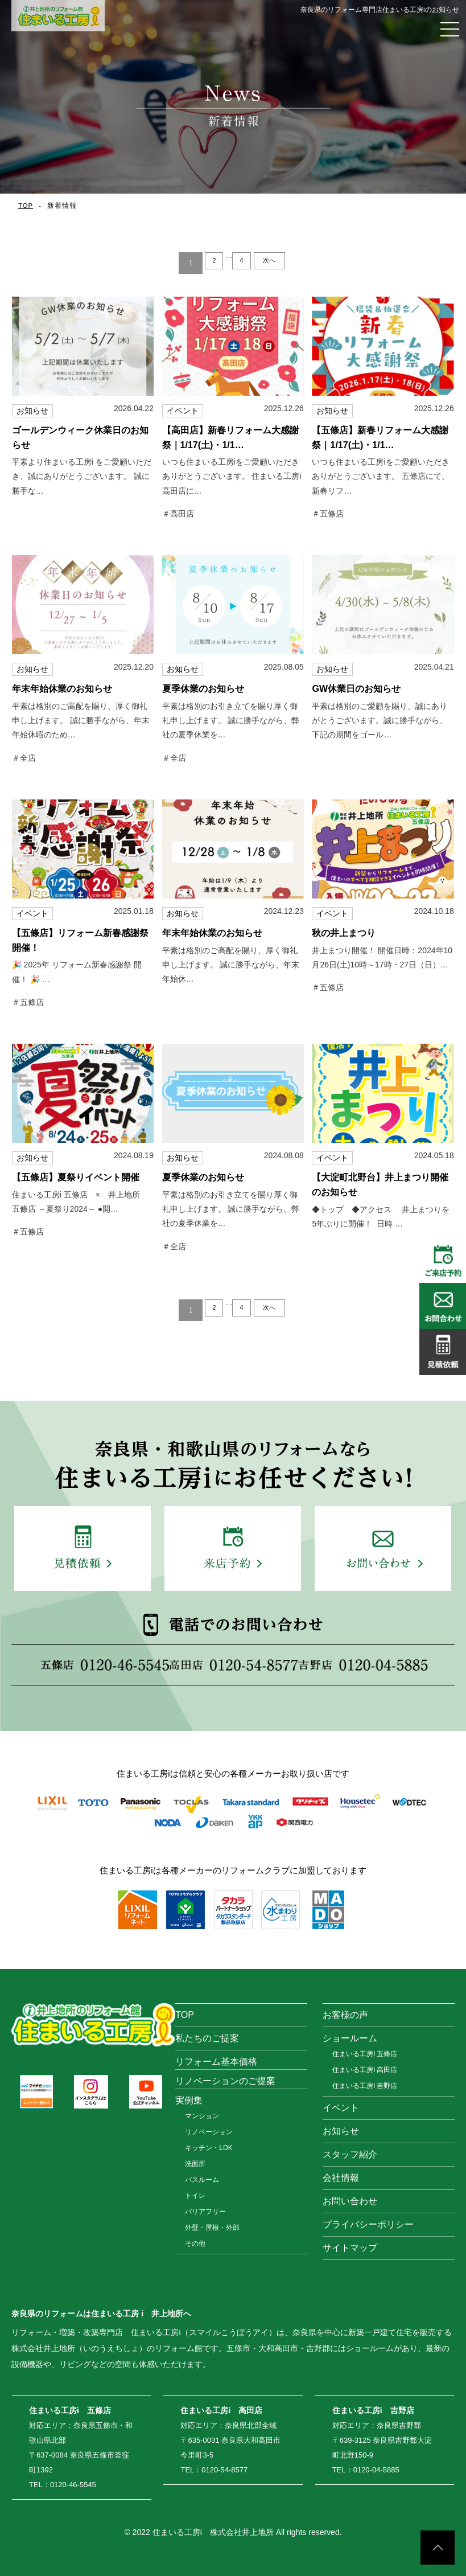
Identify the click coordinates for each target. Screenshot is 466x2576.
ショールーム (350, 2038)
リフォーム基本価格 (216, 2061)
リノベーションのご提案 (225, 2081)
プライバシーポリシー (368, 2224)
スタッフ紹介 (350, 2154)
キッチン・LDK (208, 2148)
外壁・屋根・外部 (212, 2228)
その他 (195, 2243)
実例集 (189, 2100)
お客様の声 (345, 2015)
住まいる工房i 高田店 (364, 2070)
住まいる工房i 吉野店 (364, 2086)
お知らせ (341, 2131)
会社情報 (341, 2178)
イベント (341, 2108)
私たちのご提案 (207, 2038)
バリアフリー (205, 2212)
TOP (26, 206)
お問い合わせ (350, 2201)
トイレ (195, 2196)
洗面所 (195, 2164)
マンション (202, 2116)
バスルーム (202, 2180)
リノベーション (209, 2132)
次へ (276, 263)
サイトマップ (350, 2248)
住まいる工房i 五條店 (364, 2054)
